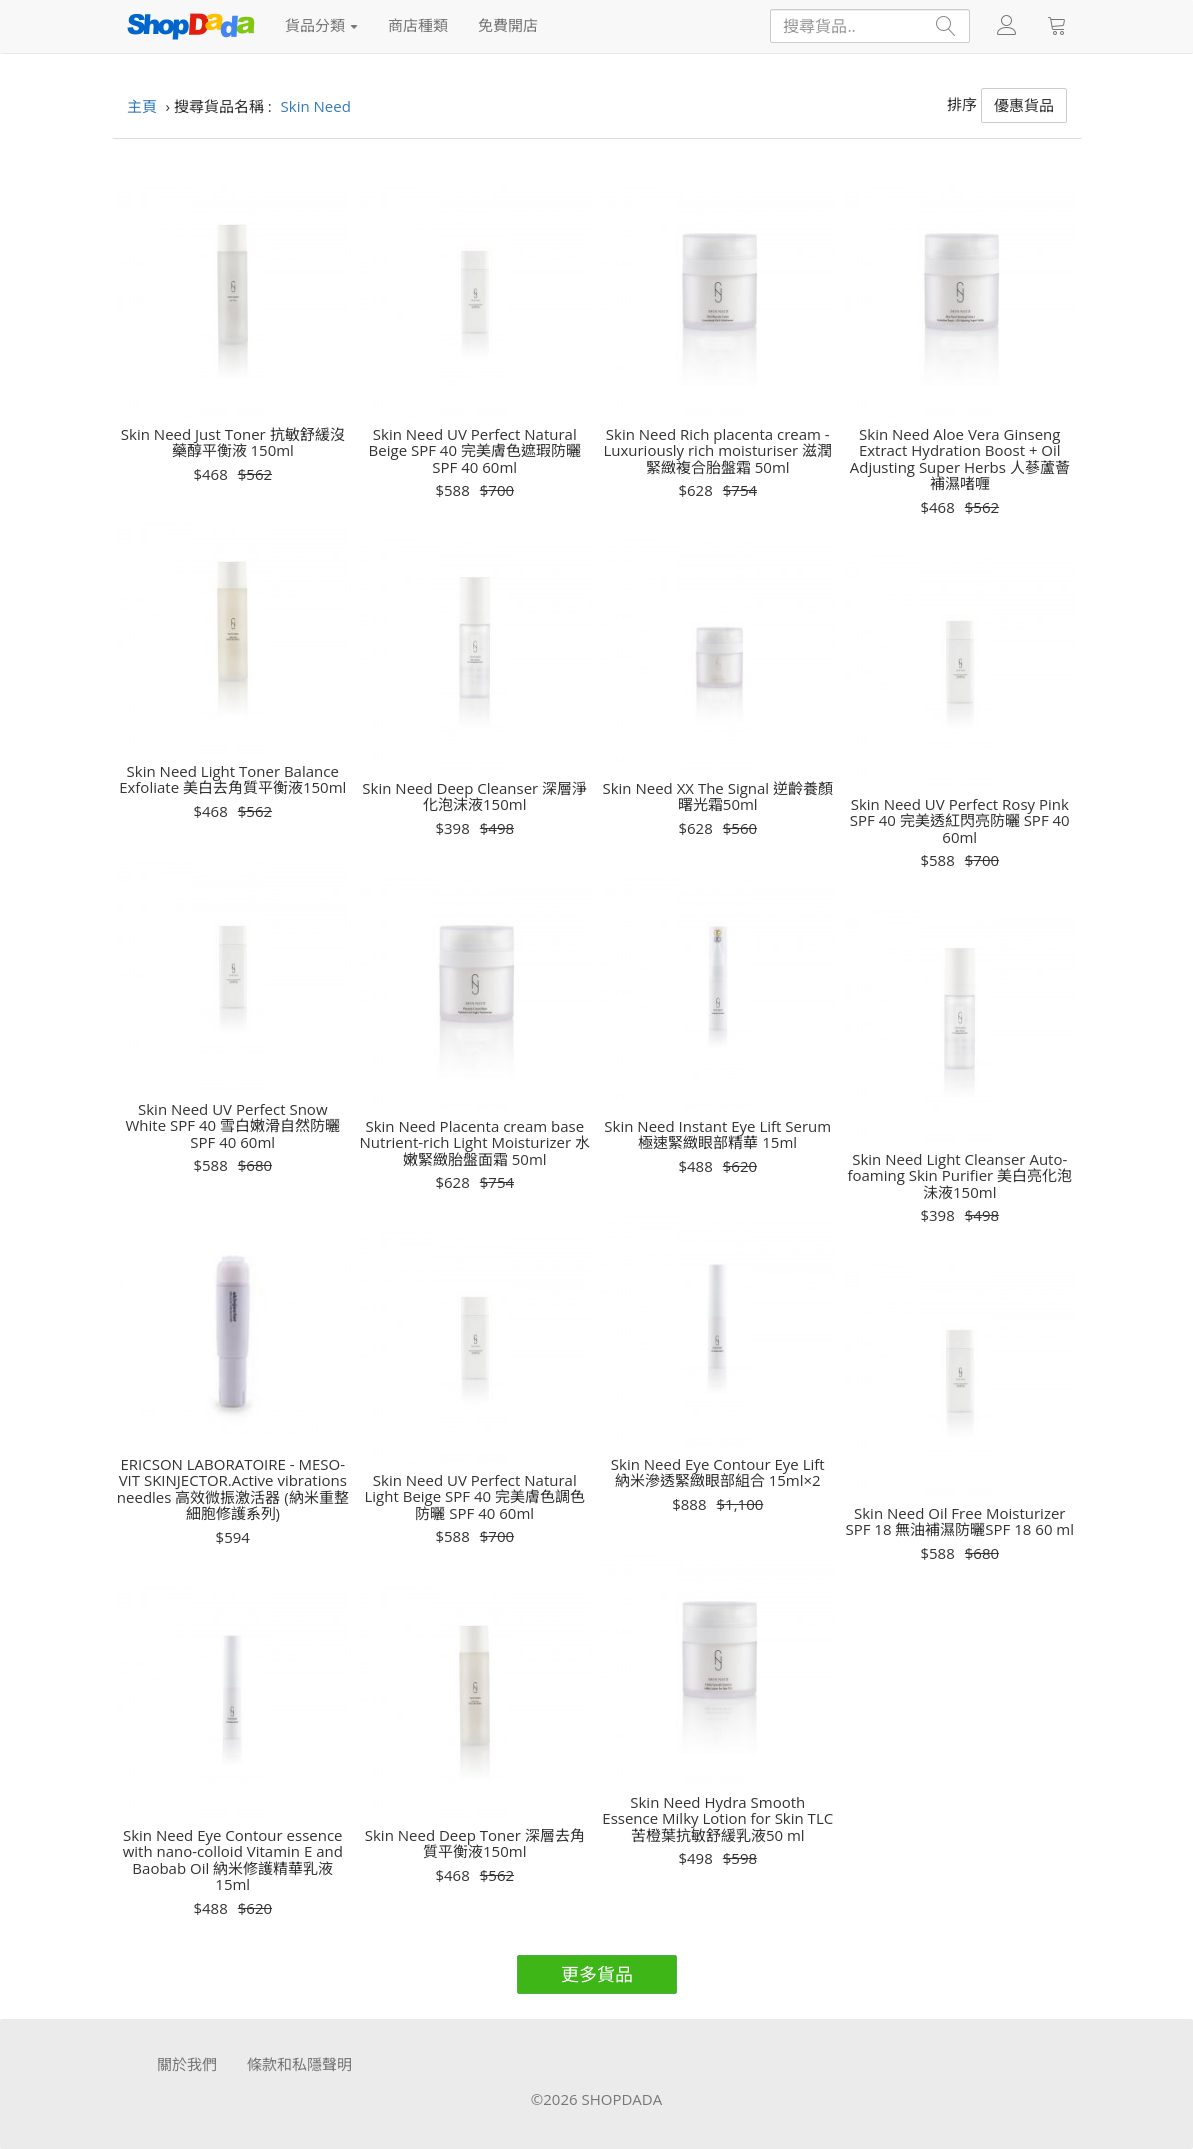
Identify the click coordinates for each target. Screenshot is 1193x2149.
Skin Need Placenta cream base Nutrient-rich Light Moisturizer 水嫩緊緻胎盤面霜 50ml (475, 1143)
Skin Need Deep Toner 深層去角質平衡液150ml (475, 1843)
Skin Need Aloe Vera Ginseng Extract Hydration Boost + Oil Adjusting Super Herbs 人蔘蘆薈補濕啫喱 (960, 459)
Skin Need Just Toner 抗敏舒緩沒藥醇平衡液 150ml (233, 442)
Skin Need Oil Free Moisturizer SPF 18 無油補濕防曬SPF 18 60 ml (959, 1521)
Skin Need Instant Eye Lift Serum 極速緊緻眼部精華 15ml (717, 1134)
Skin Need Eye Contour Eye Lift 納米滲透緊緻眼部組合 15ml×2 (718, 1472)
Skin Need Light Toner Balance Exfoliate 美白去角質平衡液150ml (232, 779)
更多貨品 (597, 1974)
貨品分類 (322, 25)
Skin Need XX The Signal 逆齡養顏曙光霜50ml (717, 796)
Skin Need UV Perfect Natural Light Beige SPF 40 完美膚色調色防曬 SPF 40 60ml (474, 1497)
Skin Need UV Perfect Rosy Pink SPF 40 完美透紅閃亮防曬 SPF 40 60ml (960, 821)
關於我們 (187, 2064)
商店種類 (418, 25)
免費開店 (508, 25)
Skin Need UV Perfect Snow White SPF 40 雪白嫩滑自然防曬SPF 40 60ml (233, 1126)
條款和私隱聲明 (299, 2064)
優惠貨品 (1024, 105)
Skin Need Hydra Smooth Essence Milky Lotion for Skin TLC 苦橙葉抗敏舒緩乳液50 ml (717, 1819)
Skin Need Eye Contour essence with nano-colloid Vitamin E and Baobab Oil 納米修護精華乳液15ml (233, 1860)
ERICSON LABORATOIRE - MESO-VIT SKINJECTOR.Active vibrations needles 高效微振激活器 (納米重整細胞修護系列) (233, 1489)
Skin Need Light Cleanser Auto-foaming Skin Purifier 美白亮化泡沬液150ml (959, 1176)
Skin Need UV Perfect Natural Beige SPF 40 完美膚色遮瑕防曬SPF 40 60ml (475, 451)
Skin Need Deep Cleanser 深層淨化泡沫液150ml (474, 796)
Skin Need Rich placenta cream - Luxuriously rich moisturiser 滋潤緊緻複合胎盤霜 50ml (717, 451)
